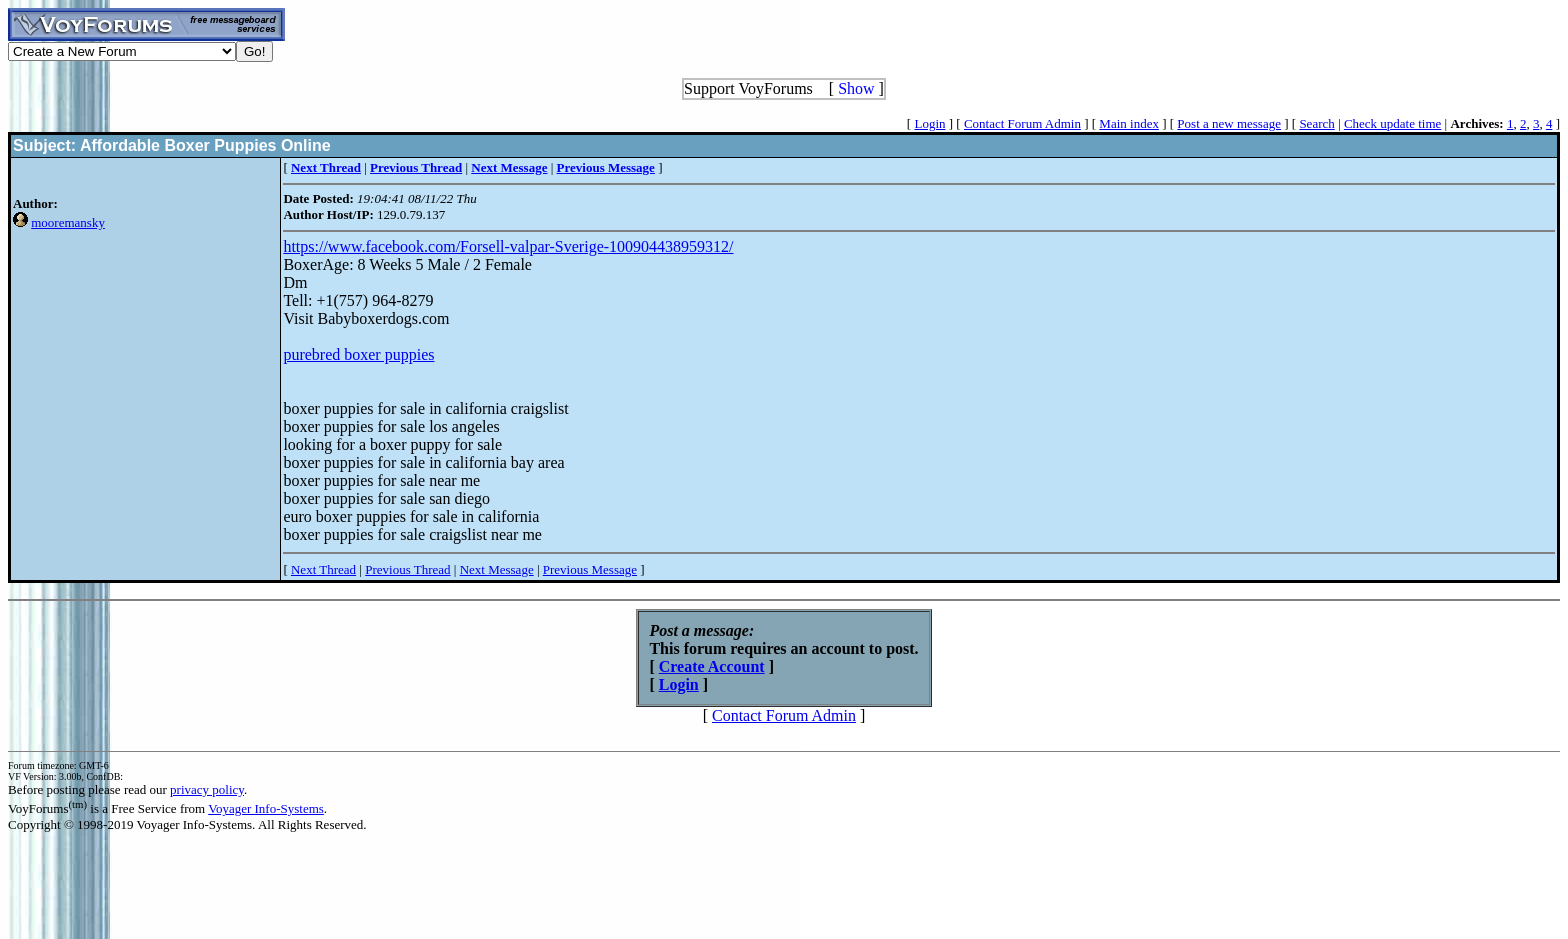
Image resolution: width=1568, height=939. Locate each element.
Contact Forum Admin (1022, 123)
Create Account (712, 666)
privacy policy (207, 789)
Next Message (497, 569)
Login (929, 123)
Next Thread (323, 569)
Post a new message (1229, 123)
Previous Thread (407, 569)
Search (1316, 123)
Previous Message (590, 569)
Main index (1129, 123)
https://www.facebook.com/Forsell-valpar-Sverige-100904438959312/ (508, 246)
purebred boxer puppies (358, 354)
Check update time (1392, 123)
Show (856, 88)
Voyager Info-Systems (266, 808)
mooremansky (68, 222)
